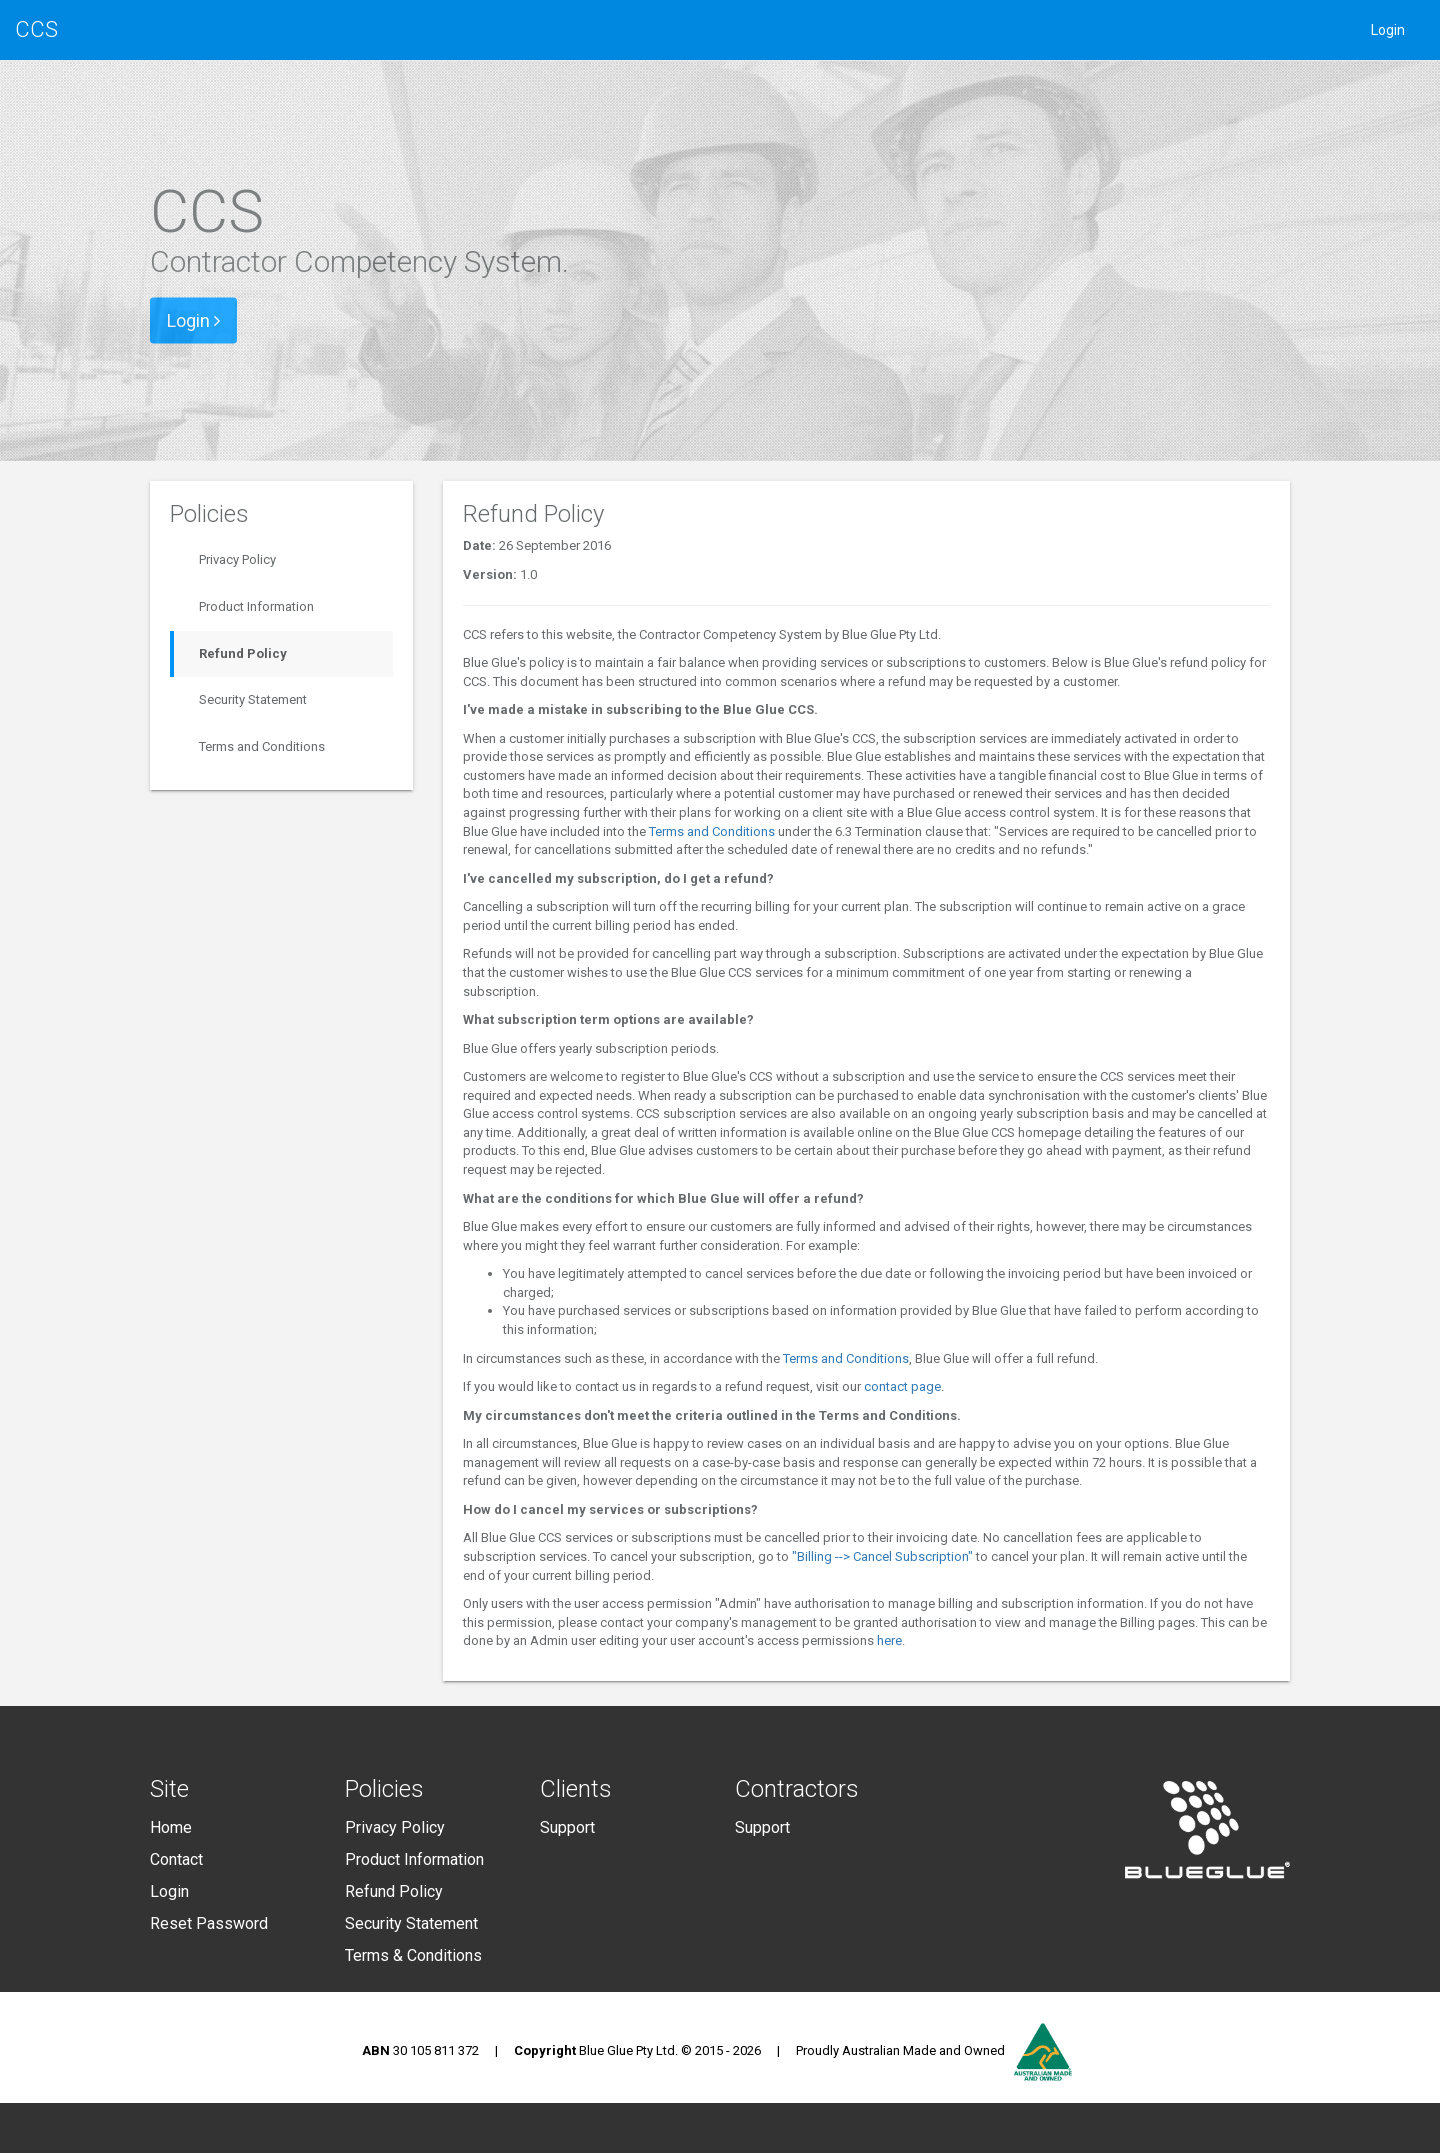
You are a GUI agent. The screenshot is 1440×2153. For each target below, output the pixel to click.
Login (1388, 30)
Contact (176, 1859)
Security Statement (253, 699)
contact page (902, 1386)
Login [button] (193, 320)
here (889, 1640)
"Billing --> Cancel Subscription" (882, 1556)
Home (171, 1827)
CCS (36, 29)
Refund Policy (243, 653)
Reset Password (209, 1923)
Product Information (256, 606)
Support (567, 1827)
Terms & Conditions (413, 1955)
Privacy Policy (237, 559)
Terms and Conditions (262, 746)
